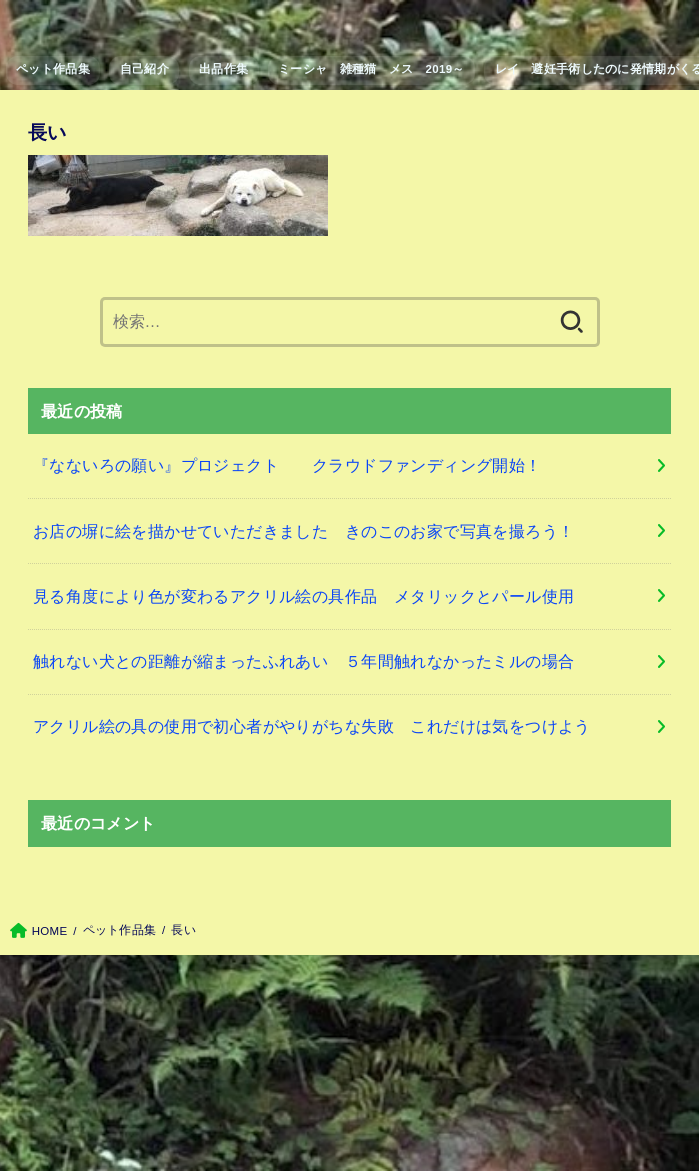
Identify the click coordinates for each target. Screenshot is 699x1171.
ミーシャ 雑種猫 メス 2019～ (371, 69)
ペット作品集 (53, 69)
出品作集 (223, 69)
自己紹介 (144, 69)
